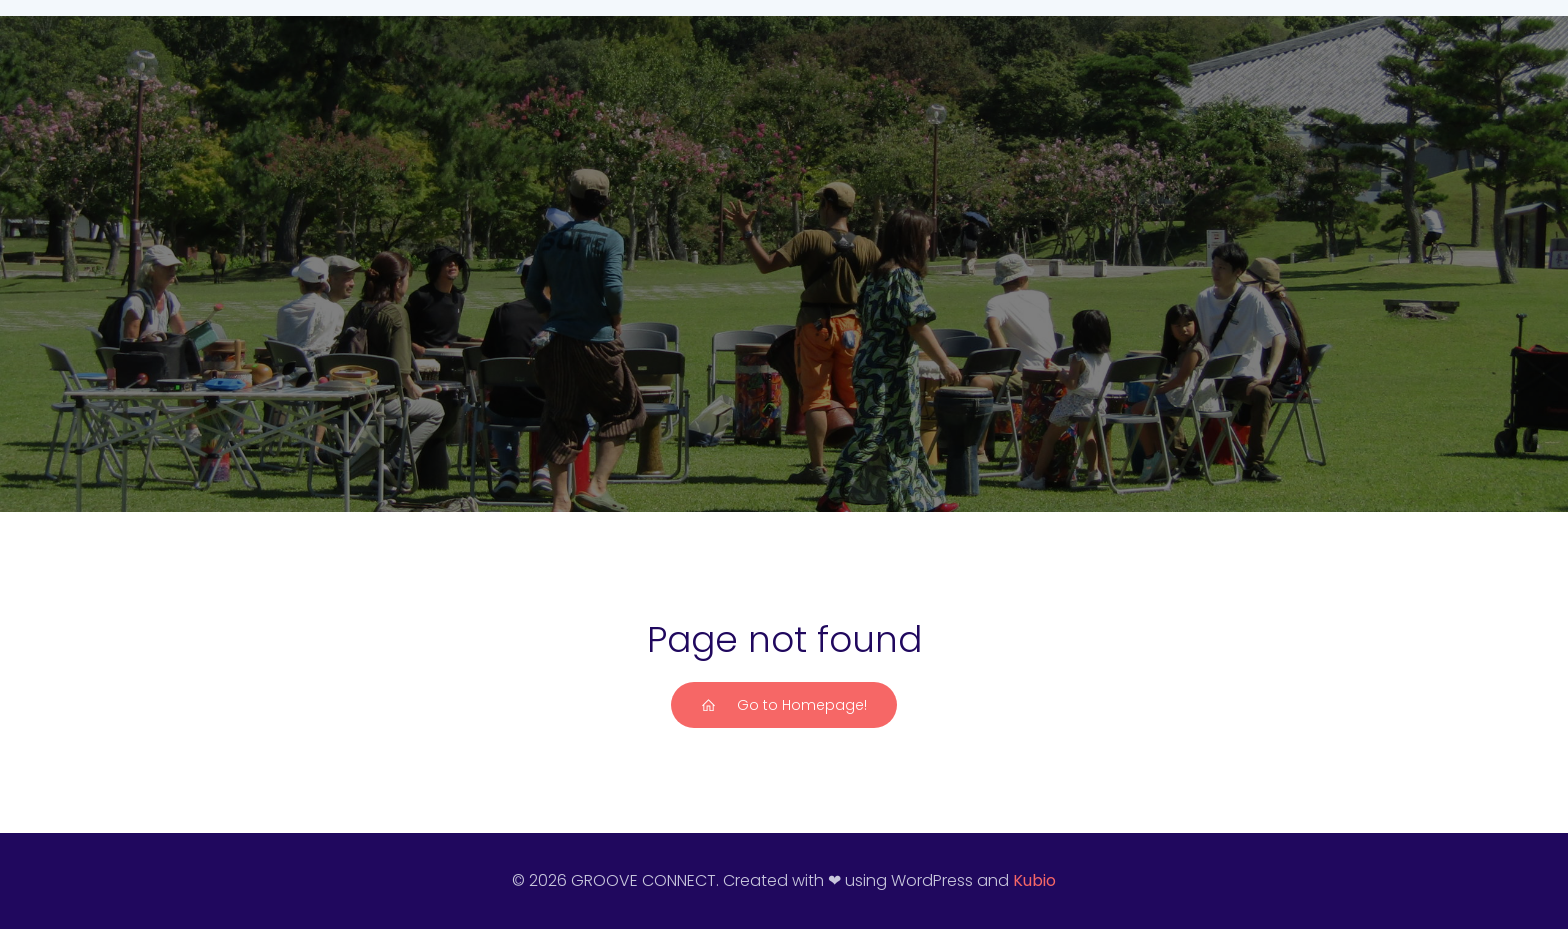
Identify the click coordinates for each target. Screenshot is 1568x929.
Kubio (1034, 880)
